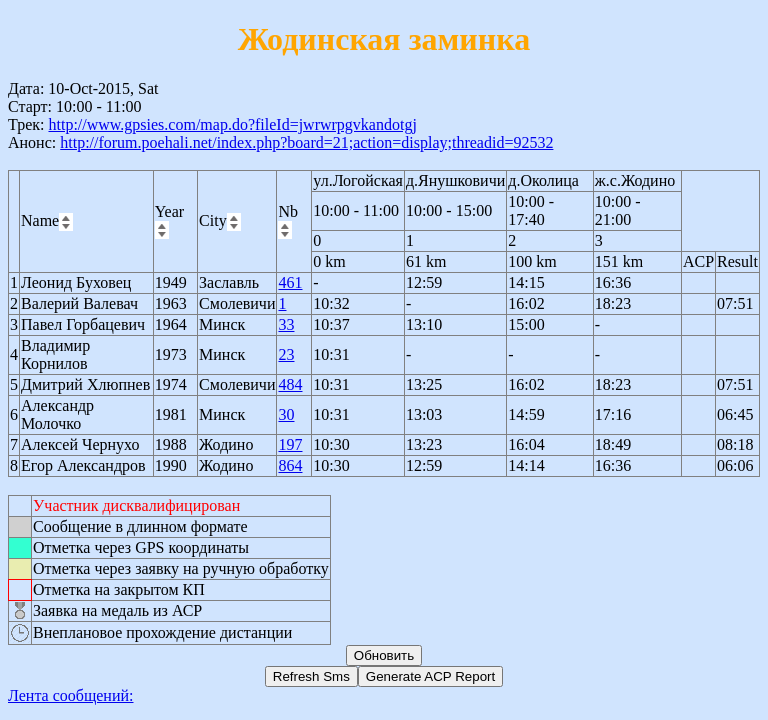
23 (286, 354)
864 (290, 465)
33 (286, 324)
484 (290, 384)
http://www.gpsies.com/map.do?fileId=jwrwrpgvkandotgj (232, 124)
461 (290, 282)
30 (286, 414)
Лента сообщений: (71, 695)
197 (290, 444)
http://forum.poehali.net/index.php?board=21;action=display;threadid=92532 (306, 142)
